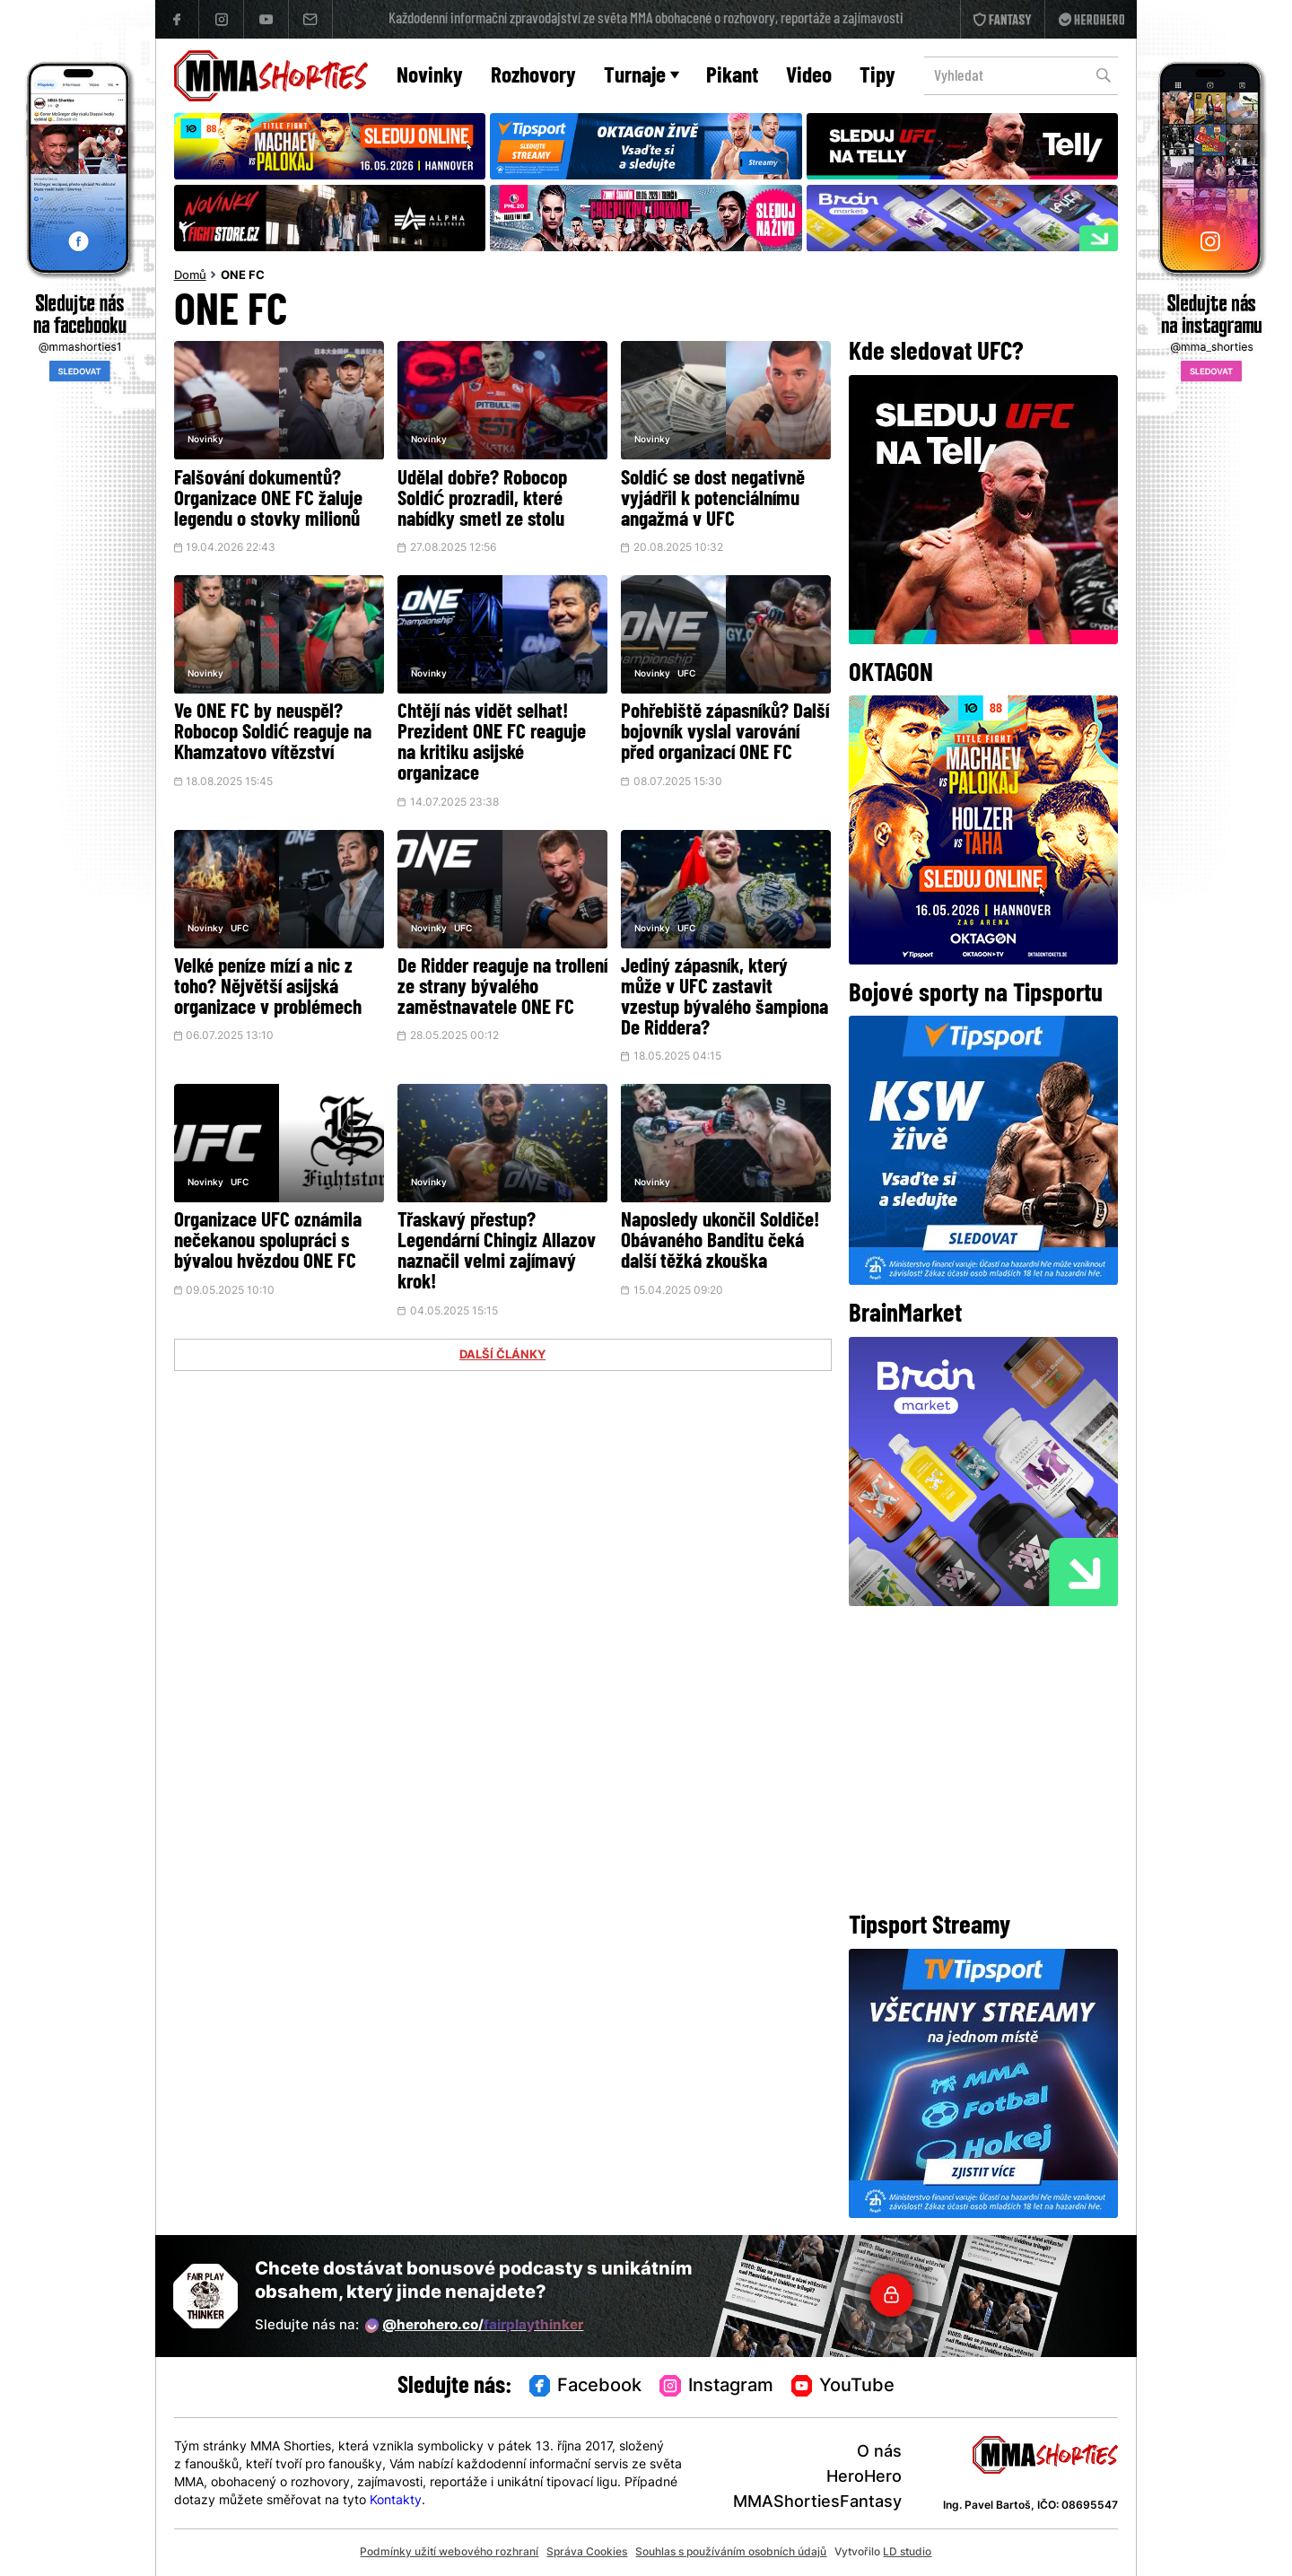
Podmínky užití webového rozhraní (449, 2552)
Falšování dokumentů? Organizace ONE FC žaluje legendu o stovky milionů (268, 500)
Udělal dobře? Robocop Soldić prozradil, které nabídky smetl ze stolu (482, 500)
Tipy (877, 76)
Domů (190, 276)
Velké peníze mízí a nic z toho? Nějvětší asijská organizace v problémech (268, 988)
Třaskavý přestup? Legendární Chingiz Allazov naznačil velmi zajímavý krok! (496, 1252)
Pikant (732, 76)
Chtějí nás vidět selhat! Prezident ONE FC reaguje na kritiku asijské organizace (491, 744)
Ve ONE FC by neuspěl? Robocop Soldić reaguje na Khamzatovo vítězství (273, 733)
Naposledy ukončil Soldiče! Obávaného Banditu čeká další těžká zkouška (720, 1242)
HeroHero (864, 2477)
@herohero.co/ (474, 2325)
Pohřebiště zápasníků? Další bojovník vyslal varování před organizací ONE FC (725, 733)
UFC (686, 674)
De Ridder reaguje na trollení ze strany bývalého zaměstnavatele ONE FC (502, 988)
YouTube (843, 2387)
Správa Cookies (586, 2552)
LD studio (907, 2552)
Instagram (716, 2387)
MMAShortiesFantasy (817, 2502)
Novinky (430, 76)
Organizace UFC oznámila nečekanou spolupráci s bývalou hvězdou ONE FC (268, 1242)
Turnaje (641, 76)
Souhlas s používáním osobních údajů (730, 2552)
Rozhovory (533, 76)
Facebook (585, 2387)
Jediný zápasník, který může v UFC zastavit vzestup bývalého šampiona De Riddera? (724, 998)
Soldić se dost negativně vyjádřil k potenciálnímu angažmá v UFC (713, 500)
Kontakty (396, 2501)
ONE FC (243, 276)
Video (809, 76)
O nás (879, 2452)
